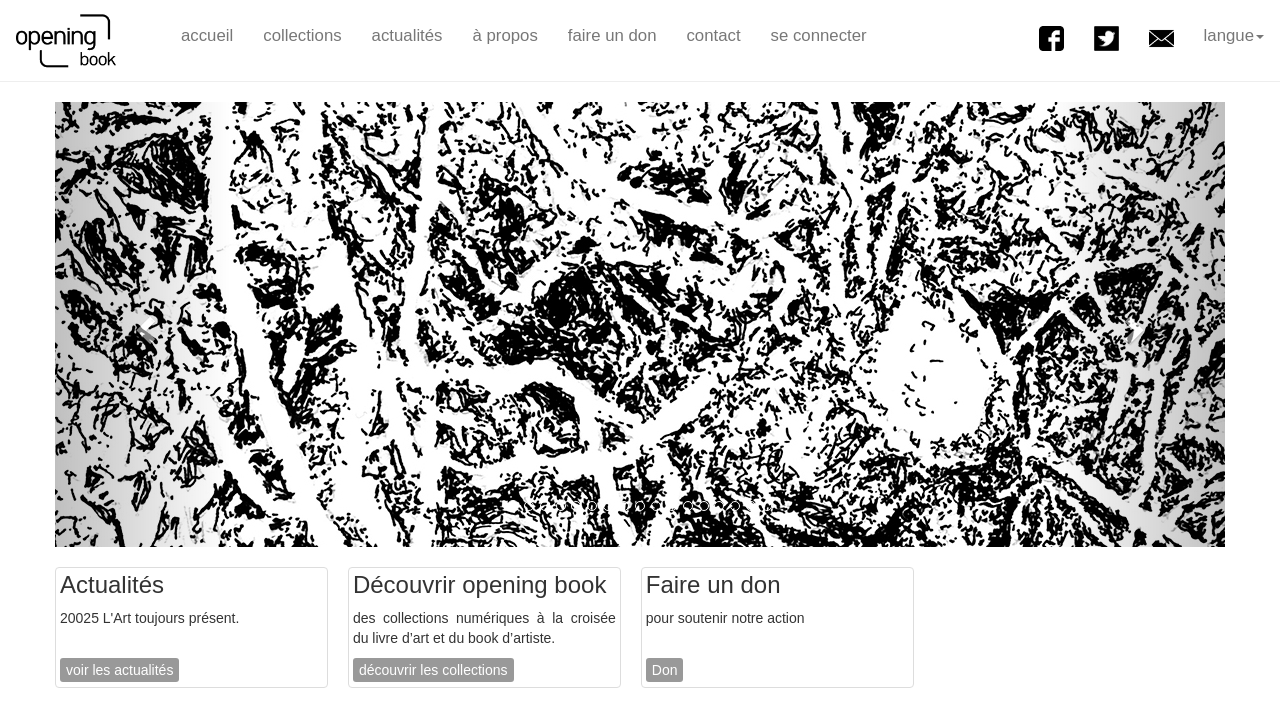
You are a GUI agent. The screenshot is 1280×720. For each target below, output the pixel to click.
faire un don (612, 35)
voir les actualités (119, 670)
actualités (407, 35)
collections (302, 35)
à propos (505, 35)
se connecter (819, 35)
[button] (143, 324)
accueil (207, 35)
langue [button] (1234, 35)
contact (713, 35)
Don (665, 670)
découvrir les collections (433, 670)
